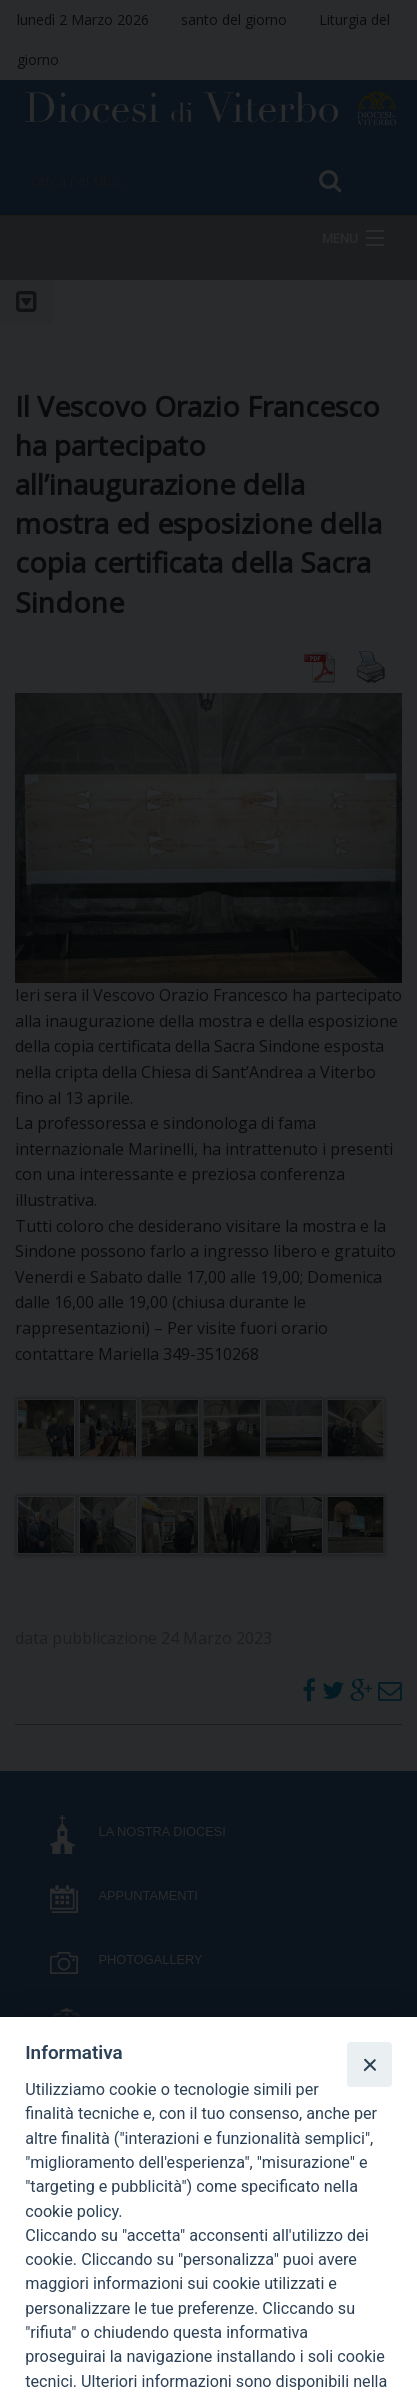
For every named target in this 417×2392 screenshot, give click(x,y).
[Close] (369, 2064)
